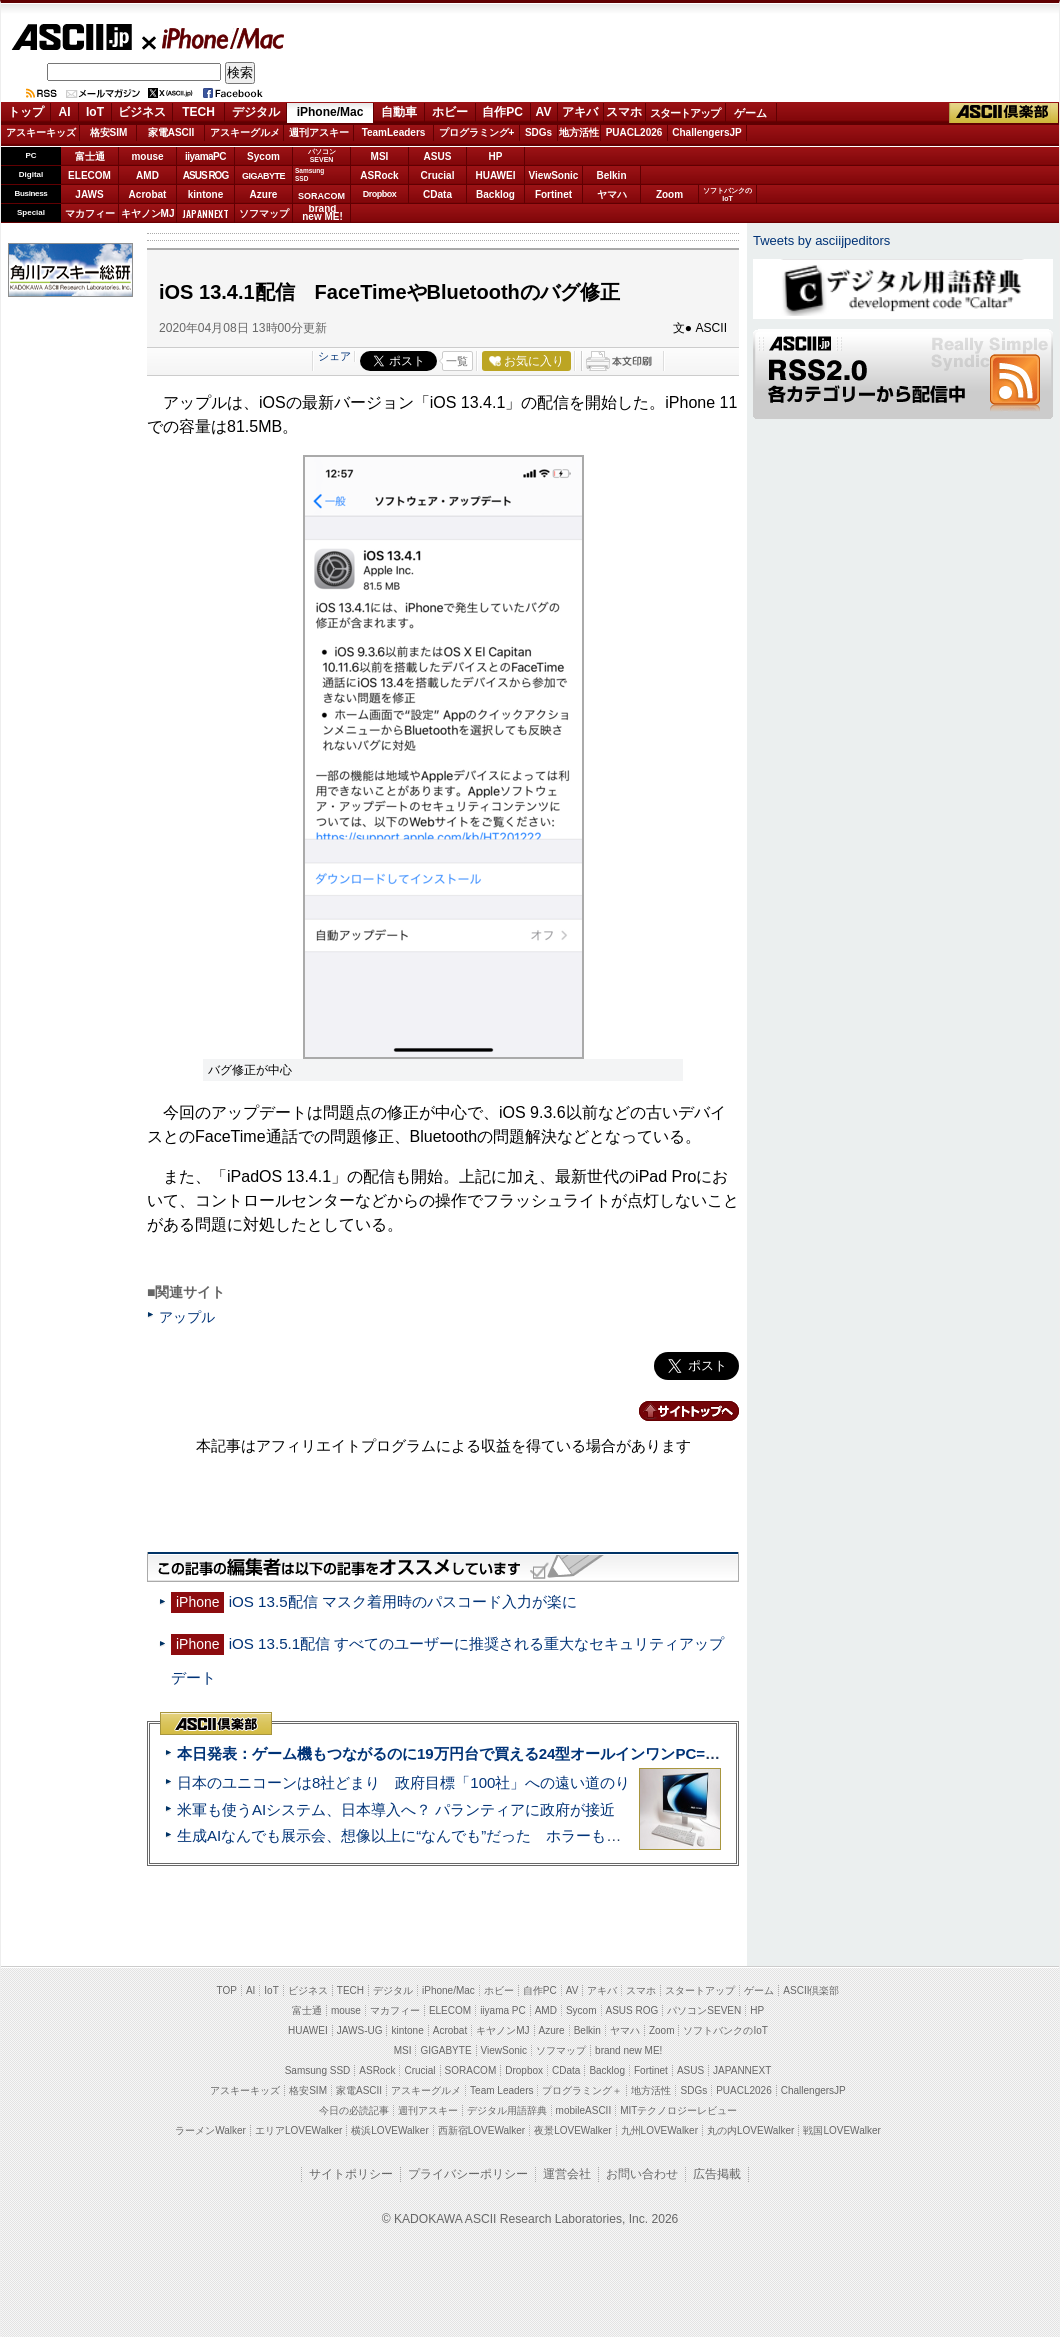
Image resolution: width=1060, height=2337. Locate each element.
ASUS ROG (205, 175)
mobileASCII (584, 2110)
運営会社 (567, 2174)
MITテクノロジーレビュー (678, 2110)
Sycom (263, 156)
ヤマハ (612, 194)
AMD (147, 175)
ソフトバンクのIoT (727, 194)
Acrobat (148, 194)
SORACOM (471, 2070)
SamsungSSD (309, 174)
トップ (26, 112)
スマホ (624, 112)
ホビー (450, 112)
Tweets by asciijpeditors (821, 240)
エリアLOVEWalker (298, 2130)
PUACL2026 (634, 132)
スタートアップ (685, 113)
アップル (187, 1317)
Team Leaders (501, 2090)
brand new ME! (628, 2050)
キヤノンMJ (148, 213)
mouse (147, 156)
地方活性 (579, 132)
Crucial (438, 175)
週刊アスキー (319, 132)
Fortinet (553, 194)
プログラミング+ (477, 132)
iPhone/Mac (214, 38)
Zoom (669, 194)
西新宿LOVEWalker (481, 2130)
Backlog (495, 194)
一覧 (457, 361)
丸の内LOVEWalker (750, 2130)
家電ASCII (171, 132)
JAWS (89, 194)
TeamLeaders (394, 132)
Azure (264, 194)
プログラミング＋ (582, 2090)
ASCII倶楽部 (1004, 113)
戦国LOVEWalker (841, 2130)
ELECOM (89, 175)
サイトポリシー (351, 2174)
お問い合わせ (642, 2174)
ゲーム (750, 113)
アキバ (580, 112)
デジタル (256, 112)
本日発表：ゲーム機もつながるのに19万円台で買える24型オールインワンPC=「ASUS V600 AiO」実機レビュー (556, 1753)
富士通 (90, 156)
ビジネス (142, 112)
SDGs (538, 132)
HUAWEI (496, 175)
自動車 (399, 112)
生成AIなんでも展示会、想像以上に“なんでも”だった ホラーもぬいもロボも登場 (451, 1835)
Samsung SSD (318, 2070)
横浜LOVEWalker (389, 2130)
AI (65, 112)
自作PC (502, 112)
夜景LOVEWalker (572, 2130)
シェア (334, 356)
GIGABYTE (263, 176)
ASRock (379, 175)
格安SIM (109, 132)
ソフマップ (264, 213)
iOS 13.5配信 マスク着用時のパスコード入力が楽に (403, 1601)
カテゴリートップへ (677, 1411)
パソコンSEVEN (322, 155)
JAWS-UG (360, 2030)
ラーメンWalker (210, 2130)
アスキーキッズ (41, 132)
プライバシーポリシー (468, 2174)
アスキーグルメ (245, 132)
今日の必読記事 (354, 2110)
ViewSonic (554, 175)
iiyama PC (503, 2010)
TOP (227, 1990)
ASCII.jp (71, 37)
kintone (206, 194)
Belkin (611, 175)
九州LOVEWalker (659, 2130)
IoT (95, 112)
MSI (380, 156)
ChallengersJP (706, 132)
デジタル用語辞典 (507, 2110)
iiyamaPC (205, 156)
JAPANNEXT (205, 213)
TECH (198, 112)
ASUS (438, 156)
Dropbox (380, 194)
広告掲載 (717, 2174)
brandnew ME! (322, 213)
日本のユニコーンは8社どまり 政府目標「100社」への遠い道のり (403, 1782)
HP (496, 156)
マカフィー (90, 213)
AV (544, 112)
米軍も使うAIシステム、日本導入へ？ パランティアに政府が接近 (396, 1809)
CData (437, 194)
